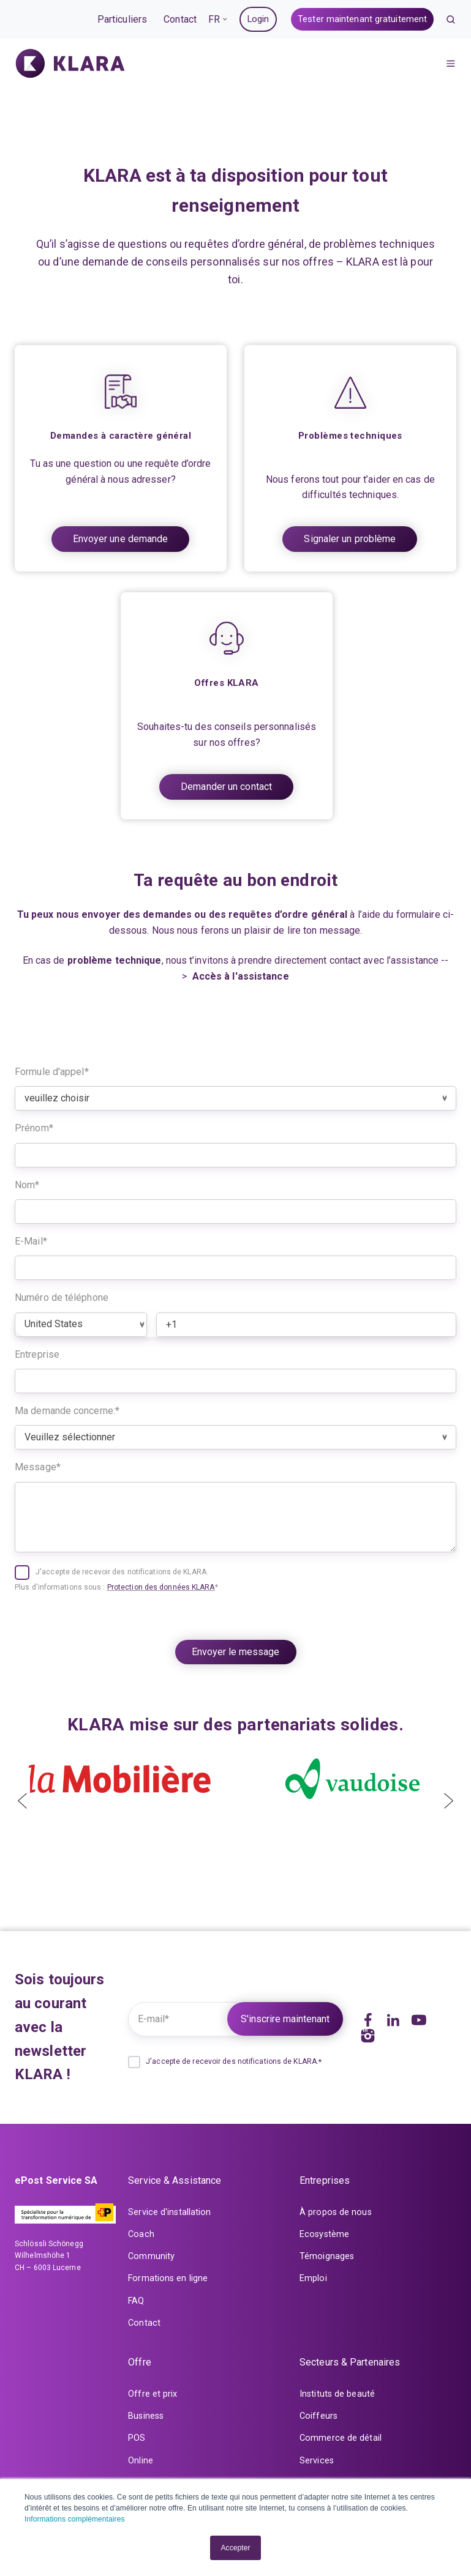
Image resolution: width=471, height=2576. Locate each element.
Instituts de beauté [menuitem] (337, 2394)
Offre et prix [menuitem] (152, 2394)
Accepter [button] (235, 2548)
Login (258, 18)
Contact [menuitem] (144, 2323)
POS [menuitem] (136, 2438)
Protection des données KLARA (161, 1587)
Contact (180, 19)
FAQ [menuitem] (136, 2301)
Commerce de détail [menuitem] (341, 2438)
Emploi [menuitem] (313, 2278)
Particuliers (122, 19)
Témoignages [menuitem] (327, 2256)
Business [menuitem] (146, 2416)
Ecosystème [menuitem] (324, 2234)
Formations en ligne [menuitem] (168, 2278)
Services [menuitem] (317, 2460)
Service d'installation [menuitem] (169, 2212)
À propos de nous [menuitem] (336, 2212)
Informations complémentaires (74, 2519)
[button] (450, 19)
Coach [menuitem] (141, 2234)
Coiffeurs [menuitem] (318, 2416)
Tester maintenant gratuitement (362, 18)
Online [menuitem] (140, 2460)
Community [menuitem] (151, 2256)
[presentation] (22, 1793)
